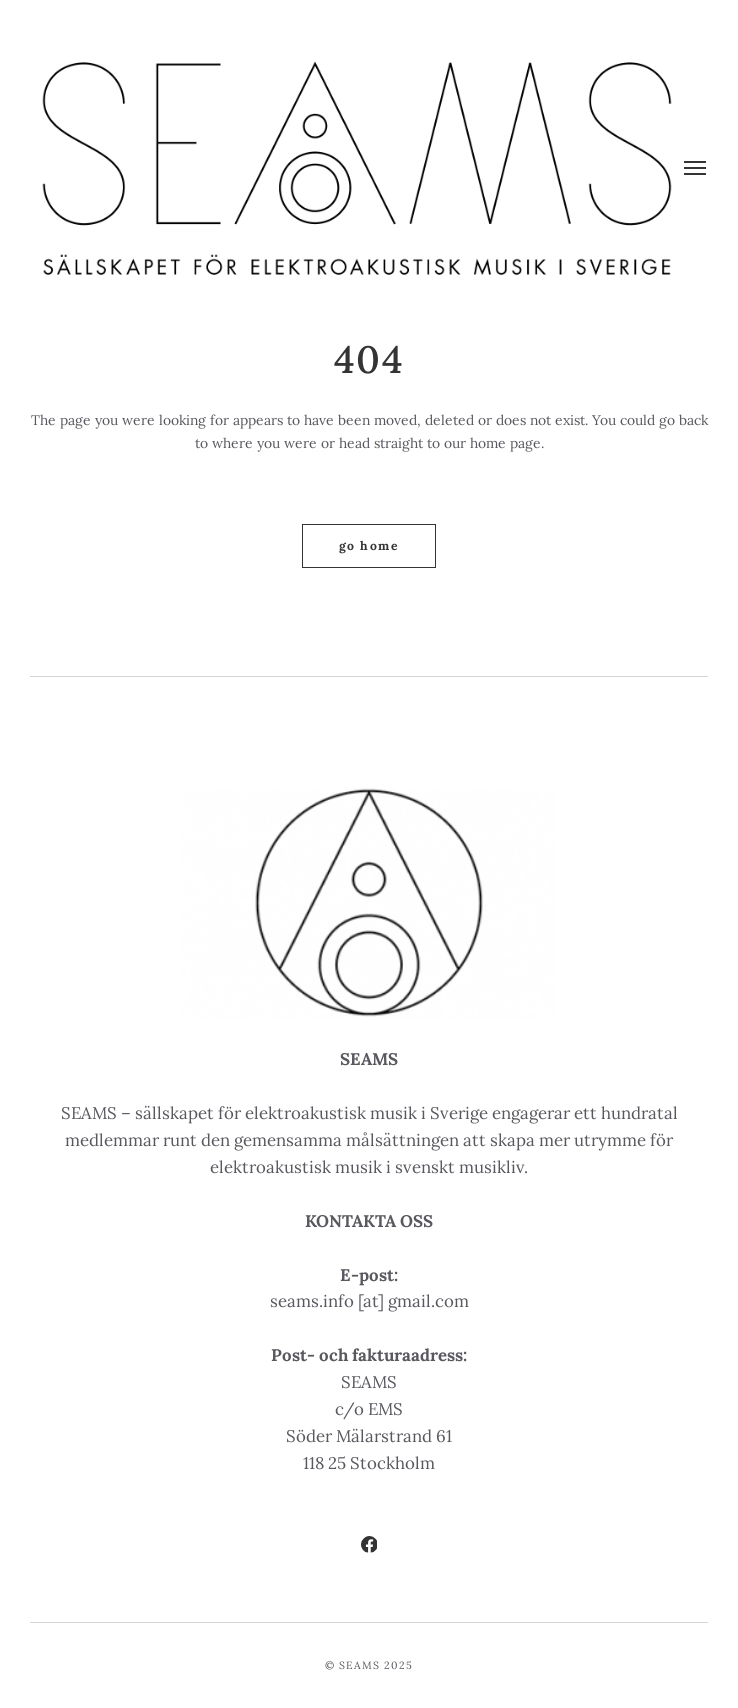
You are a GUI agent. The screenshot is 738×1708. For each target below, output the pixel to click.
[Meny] (696, 168)
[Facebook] (369, 1547)
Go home (369, 545)
